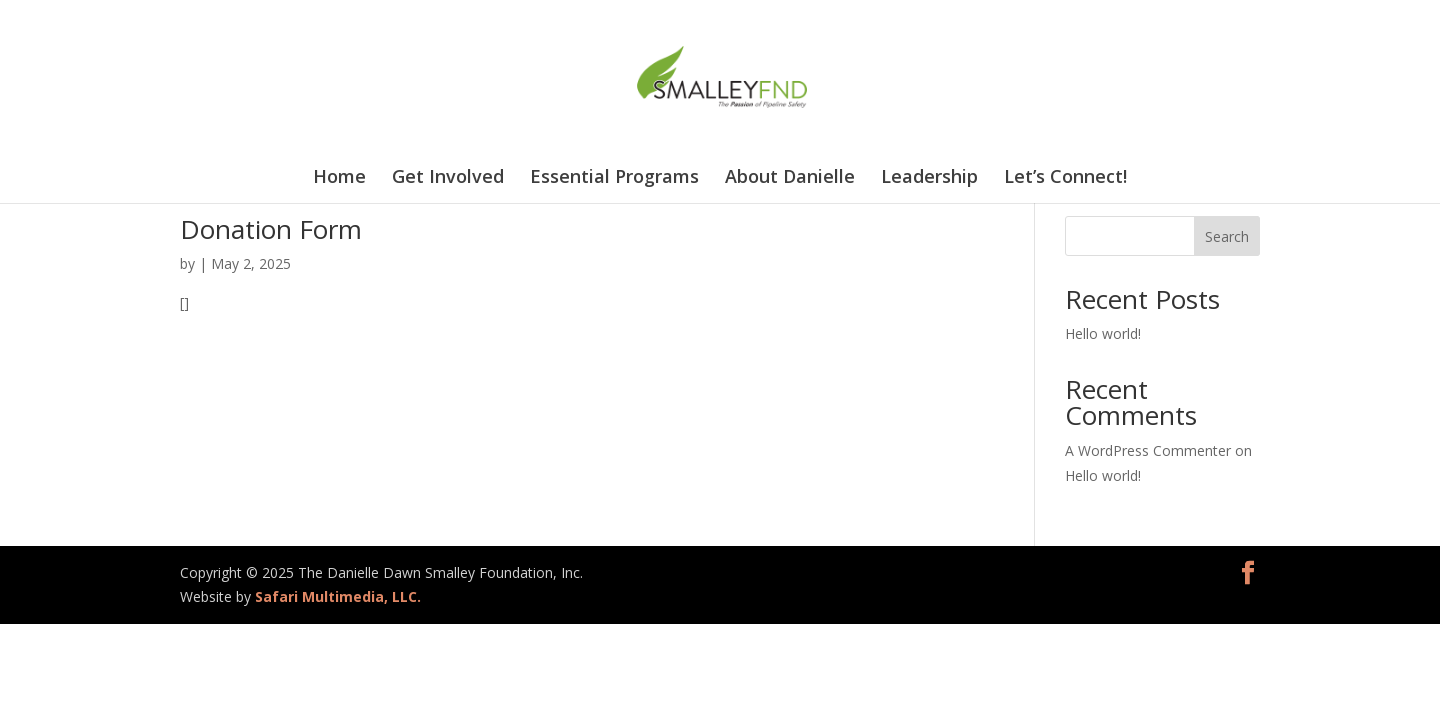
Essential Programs (614, 178)
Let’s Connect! (1065, 178)
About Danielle (790, 178)
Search (1227, 236)
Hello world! (1103, 333)
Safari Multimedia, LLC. (338, 596)
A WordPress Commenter (1148, 450)
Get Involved (448, 178)
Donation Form (271, 229)
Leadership (929, 178)
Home (339, 178)
